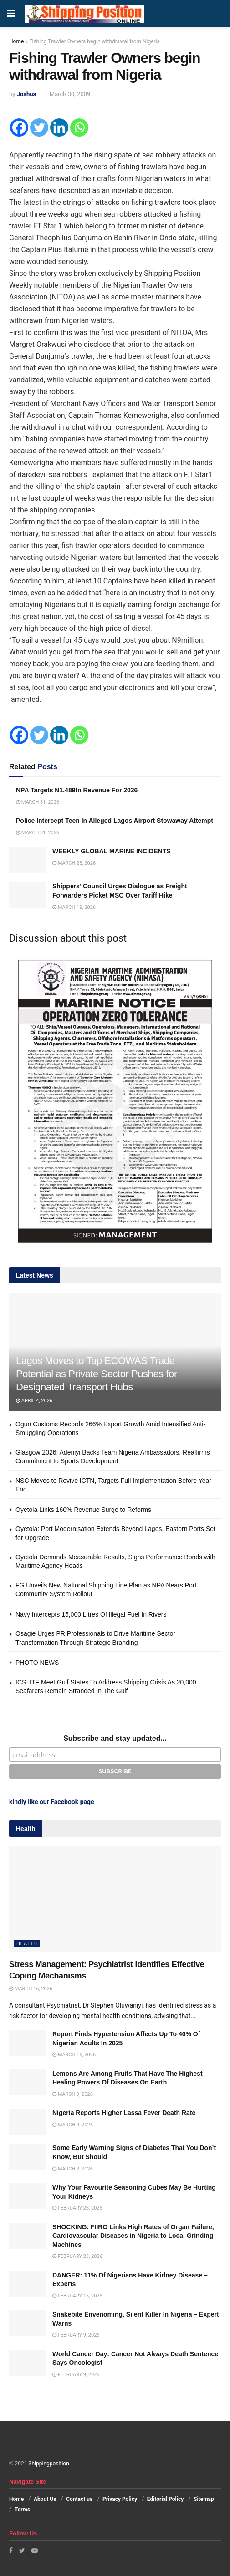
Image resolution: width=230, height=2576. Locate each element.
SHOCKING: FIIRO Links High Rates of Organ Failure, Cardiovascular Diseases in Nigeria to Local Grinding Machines (133, 2235)
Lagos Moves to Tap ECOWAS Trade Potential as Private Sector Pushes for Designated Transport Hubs (96, 1373)
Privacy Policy (119, 2499)
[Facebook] (19, 127)
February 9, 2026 (76, 2335)
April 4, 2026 (34, 1401)
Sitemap (204, 2499)
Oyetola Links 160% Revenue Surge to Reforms (83, 1509)
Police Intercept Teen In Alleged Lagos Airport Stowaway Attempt (114, 820)
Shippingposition (48, 2463)
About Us (45, 2499)
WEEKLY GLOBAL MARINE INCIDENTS (111, 851)
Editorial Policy (165, 2499)
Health (26, 1944)
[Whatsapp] (79, 127)
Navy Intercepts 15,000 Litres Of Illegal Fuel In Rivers (90, 1614)
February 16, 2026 (77, 2296)
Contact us (79, 2499)
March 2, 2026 (72, 2169)
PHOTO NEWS (37, 1662)
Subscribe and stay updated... (115, 1738)
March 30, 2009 (70, 94)
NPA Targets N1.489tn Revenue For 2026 (77, 790)
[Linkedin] (59, 127)
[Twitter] (39, 127)
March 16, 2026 (30, 1989)
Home (16, 41)
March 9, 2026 (72, 2094)
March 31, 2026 (37, 802)
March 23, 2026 (74, 863)
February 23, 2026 (77, 2208)
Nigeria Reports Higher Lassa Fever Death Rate (123, 2112)
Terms (22, 2509)
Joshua (26, 94)
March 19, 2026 (74, 907)
